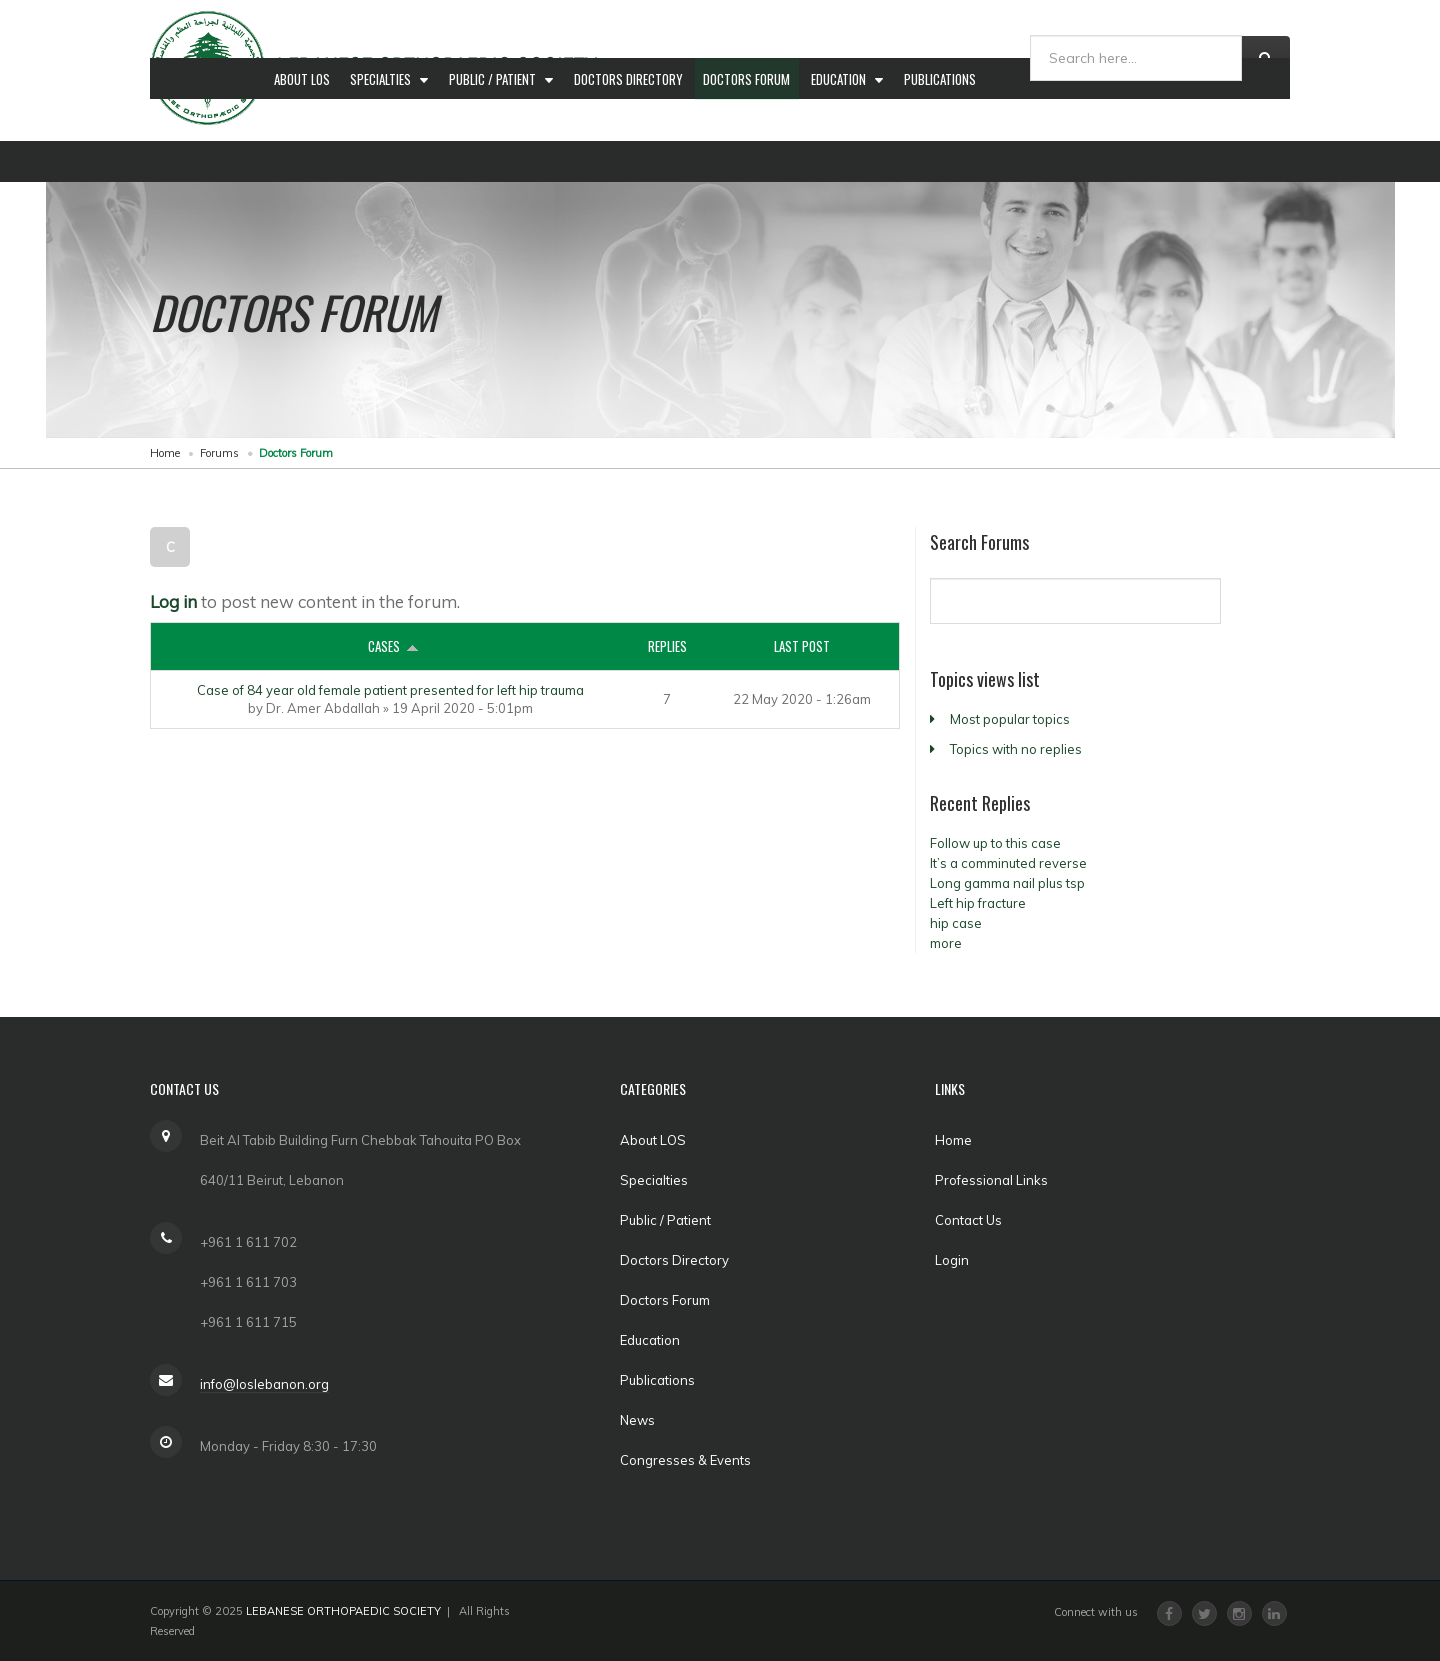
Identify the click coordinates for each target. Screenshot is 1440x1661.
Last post (802, 646)
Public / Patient (500, 161)
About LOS (303, 161)
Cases (390, 646)
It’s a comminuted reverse (1008, 863)
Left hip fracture (978, 903)
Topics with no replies (1016, 749)
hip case (956, 923)
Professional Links (991, 1180)
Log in (173, 601)
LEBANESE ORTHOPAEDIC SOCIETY (343, 1611)
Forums (219, 453)
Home (165, 453)
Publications (955, 161)
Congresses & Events (1125, 161)
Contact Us (968, 1220)
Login (952, 1260)
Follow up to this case (995, 843)
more (946, 943)
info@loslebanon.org (264, 1384)
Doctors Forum (757, 161)
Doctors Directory (636, 161)
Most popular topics (1010, 719)
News (1028, 161)
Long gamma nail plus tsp (1007, 883)
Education (853, 161)
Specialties (386, 161)
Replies (667, 646)
